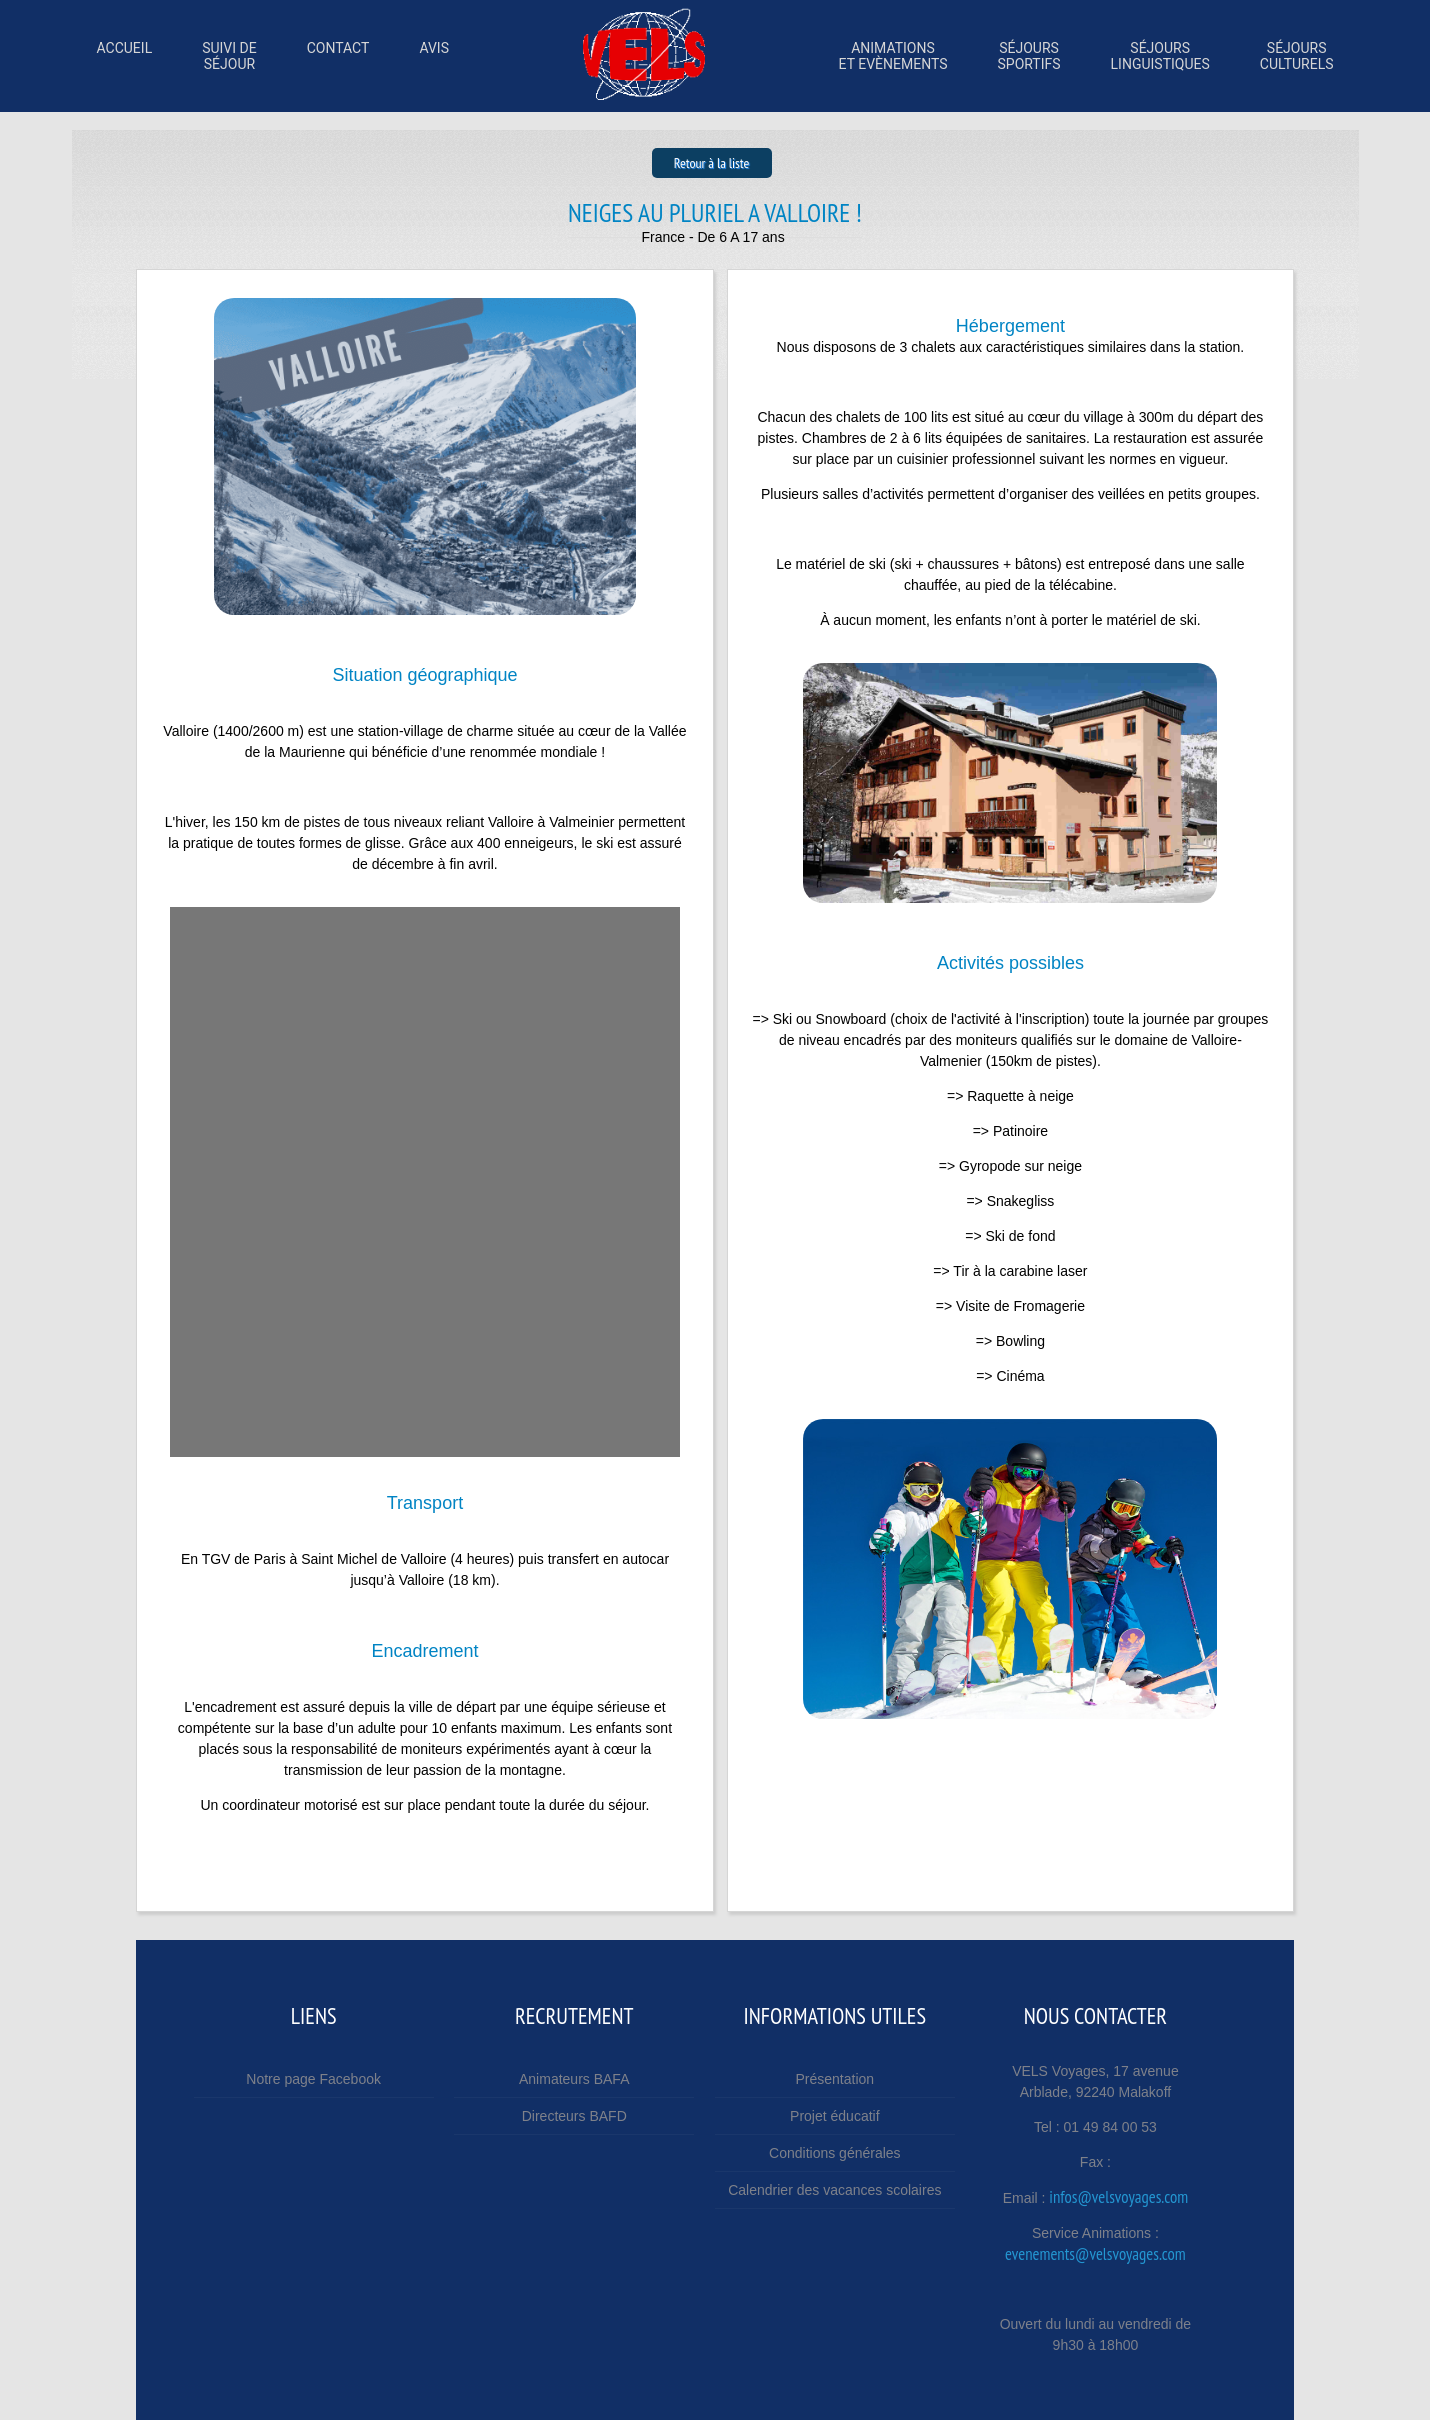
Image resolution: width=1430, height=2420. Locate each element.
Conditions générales (835, 2153)
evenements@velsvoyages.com (1095, 2254)
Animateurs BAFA (574, 2079)
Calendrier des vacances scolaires (834, 2190)
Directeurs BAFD (574, 2116)
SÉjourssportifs (1028, 56)
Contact (338, 56)
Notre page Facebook (313, 2079)
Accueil (125, 56)
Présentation (835, 2079)
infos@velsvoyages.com (1118, 2197)
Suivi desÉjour (229, 56)
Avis (434, 56)
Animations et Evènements (893, 56)
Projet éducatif (835, 2116)
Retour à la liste (712, 163)
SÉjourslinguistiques (1160, 56)
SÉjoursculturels (1297, 56)
